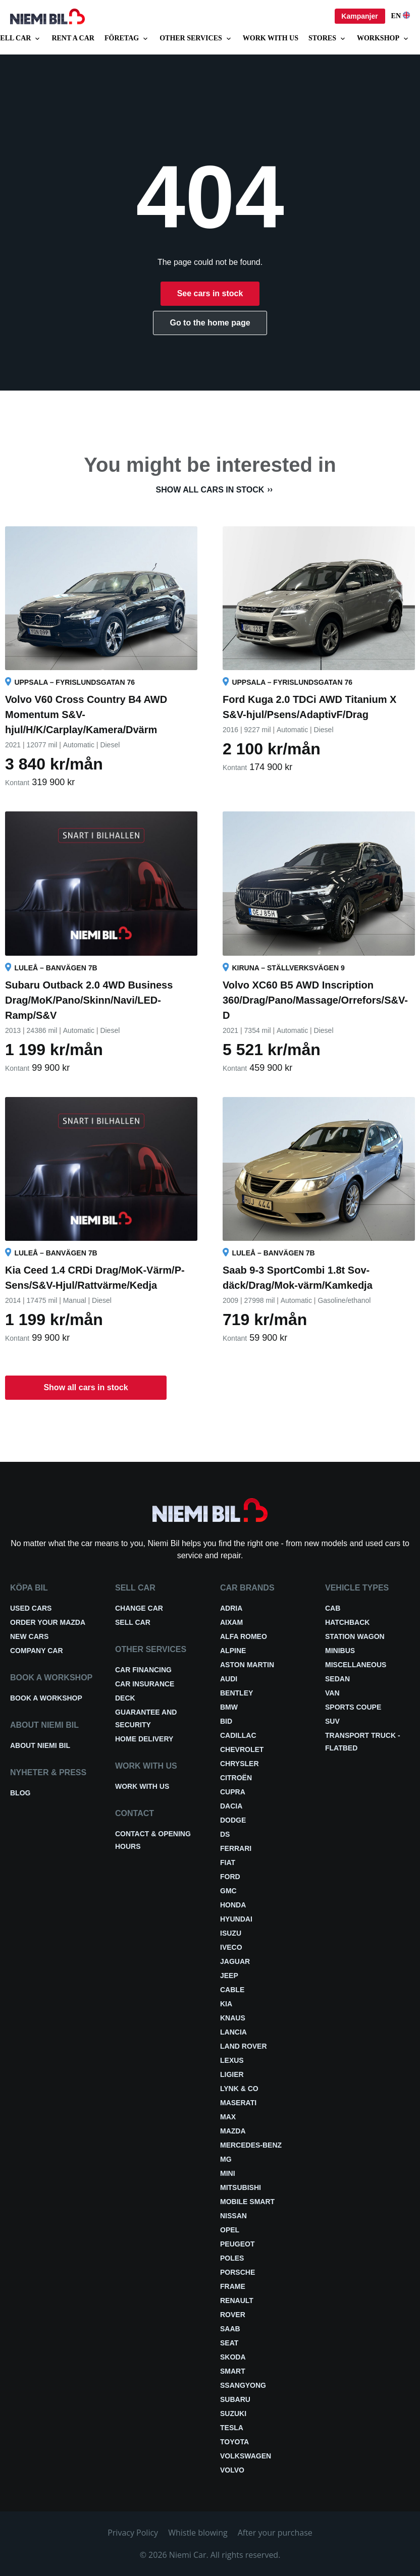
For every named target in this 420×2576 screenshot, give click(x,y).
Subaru (235, 2399)
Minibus (340, 1651)
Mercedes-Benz (251, 2145)
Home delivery (144, 1739)
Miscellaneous (355, 1665)
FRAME (232, 2286)
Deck (125, 1698)
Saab (230, 2329)
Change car (139, 1608)
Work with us (270, 38)
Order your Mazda (47, 1622)
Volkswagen (245, 2456)
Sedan (337, 1679)
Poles (232, 2258)
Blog (20, 1793)
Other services (196, 38)
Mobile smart (247, 2202)
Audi (228, 1679)
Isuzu (230, 1933)
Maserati (238, 2103)
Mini (227, 2173)
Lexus (232, 2060)
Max (228, 2117)
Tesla (231, 2428)
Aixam (231, 1622)
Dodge (233, 1820)
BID (226, 1721)
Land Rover (243, 2046)
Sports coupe (353, 1707)
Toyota (234, 2442)
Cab (332, 1608)
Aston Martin (247, 1665)
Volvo (232, 2470)
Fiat (227, 1862)
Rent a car (72, 38)
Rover (232, 2315)
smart (232, 2371)
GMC (228, 1891)
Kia (226, 2004)
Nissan (233, 2216)
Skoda (233, 2357)
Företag (126, 38)
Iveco (231, 1947)
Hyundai (236, 1919)
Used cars (30, 1608)
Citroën (236, 1778)
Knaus (232, 2018)
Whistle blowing (198, 2532)
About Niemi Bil (40, 1745)
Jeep (229, 1975)
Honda (233, 1905)
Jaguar (235, 1961)
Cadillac (238, 1735)
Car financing (143, 1670)
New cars (29, 1636)
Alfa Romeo (243, 1636)
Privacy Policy (133, 2532)
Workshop (383, 38)
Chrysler (239, 1764)
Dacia (231, 1806)
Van (332, 1693)
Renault (236, 2300)
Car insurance (144, 1684)
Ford (230, 1877)
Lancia (233, 2032)
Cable (232, 1990)
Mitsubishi (240, 2187)
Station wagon (355, 1636)
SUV (332, 1721)
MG (226, 2159)
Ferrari (235, 1848)
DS (225, 1834)
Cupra (232, 1792)
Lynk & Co (239, 2089)
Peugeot (237, 2244)
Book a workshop (46, 1698)
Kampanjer (359, 16)
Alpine (233, 1651)
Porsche (237, 2272)
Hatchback (347, 1622)
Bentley (236, 1693)
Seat (229, 2343)
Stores (327, 38)
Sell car (132, 1622)
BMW (229, 1707)
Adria (231, 1608)
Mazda (233, 2131)
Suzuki (233, 2413)
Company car (36, 1651)
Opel (229, 2230)
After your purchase (275, 2532)
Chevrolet (242, 1749)
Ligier (232, 2074)
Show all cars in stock (210, 489)
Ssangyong (243, 2385)
